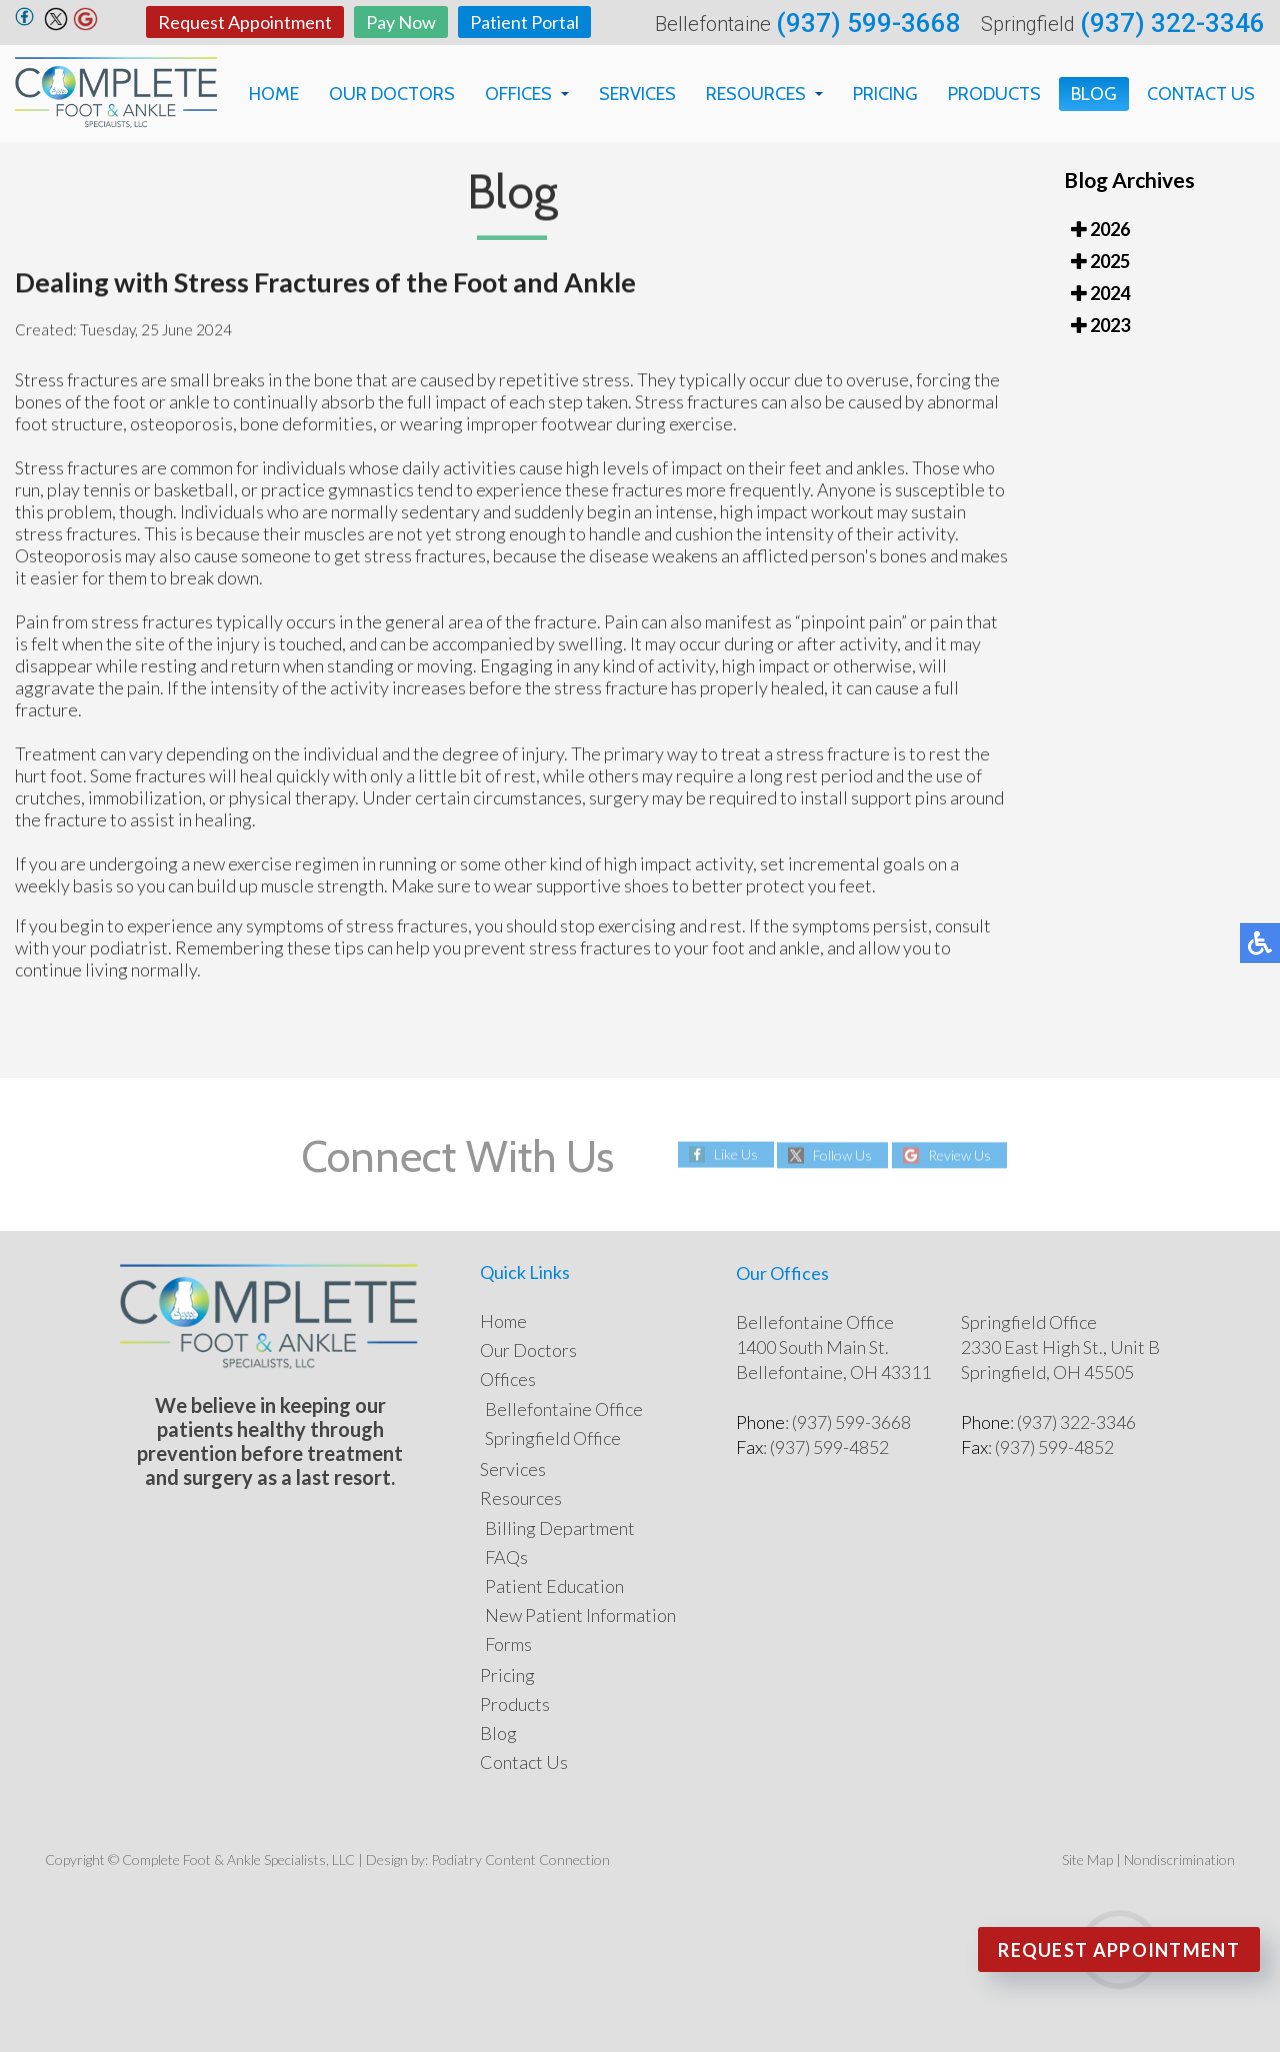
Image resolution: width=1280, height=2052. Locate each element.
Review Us (959, 1155)
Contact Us (1201, 94)
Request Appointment (245, 22)
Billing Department (560, 1528)
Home (274, 94)
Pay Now (401, 22)
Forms (508, 1644)
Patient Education (554, 1586)
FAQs (506, 1557)
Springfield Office (553, 1438)
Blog (1094, 94)
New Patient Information (580, 1615)
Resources (756, 94)
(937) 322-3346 (1172, 23)
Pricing (885, 94)
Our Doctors (392, 94)
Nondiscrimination (1179, 1859)
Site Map (1087, 1859)
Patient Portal (524, 22)
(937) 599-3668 (868, 23)
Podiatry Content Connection (520, 1859)
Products (994, 94)
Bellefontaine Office (564, 1409)
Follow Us (842, 1155)
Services (637, 94)
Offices (518, 94)
